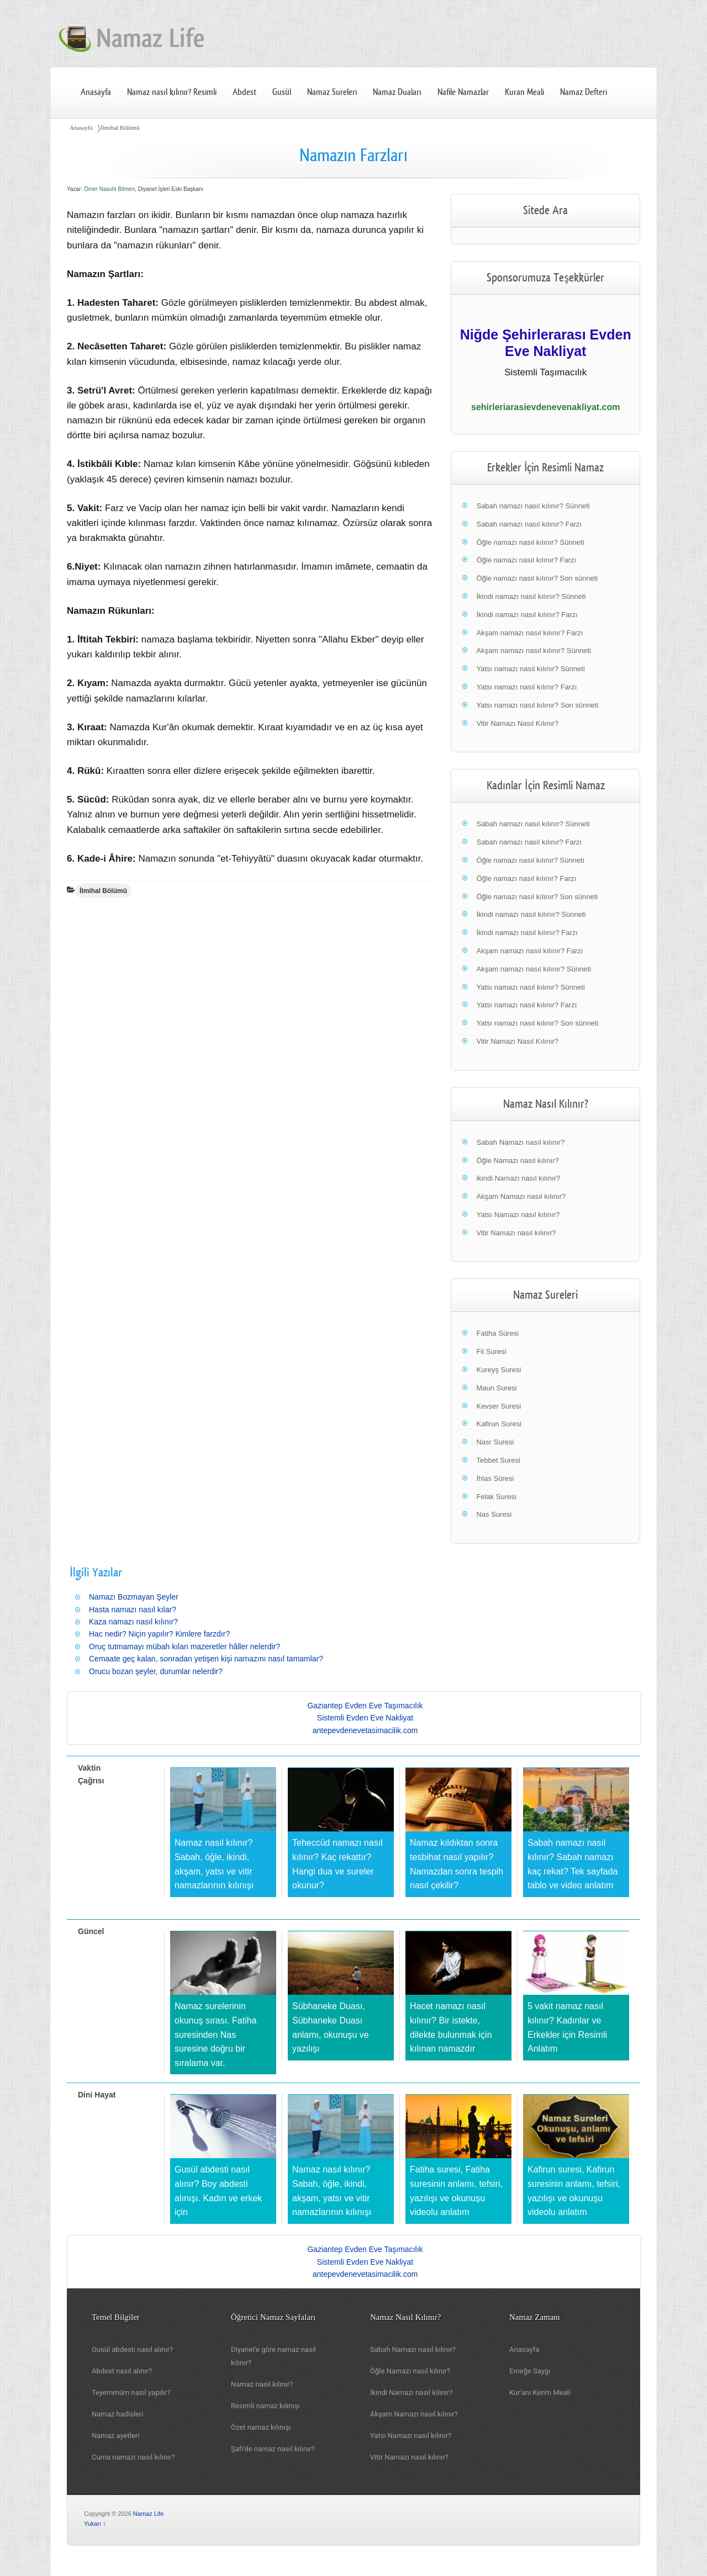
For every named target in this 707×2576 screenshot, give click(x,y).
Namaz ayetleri (115, 2435)
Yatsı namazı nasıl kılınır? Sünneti (530, 669)
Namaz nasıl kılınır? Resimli (172, 92)
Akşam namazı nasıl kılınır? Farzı (529, 633)
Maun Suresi (496, 1388)
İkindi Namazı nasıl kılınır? (411, 2392)
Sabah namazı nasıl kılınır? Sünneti (532, 506)
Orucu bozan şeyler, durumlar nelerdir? (156, 1671)
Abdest (244, 92)
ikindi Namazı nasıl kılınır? (518, 1178)
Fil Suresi (491, 1351)
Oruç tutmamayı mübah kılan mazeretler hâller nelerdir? (184, 1646)
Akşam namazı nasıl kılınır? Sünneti (533, 650)
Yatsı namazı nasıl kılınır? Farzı (526, 687)
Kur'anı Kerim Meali (540, 2392)
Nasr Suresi (495, 1442)
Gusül (281, 92)
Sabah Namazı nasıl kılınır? (520, 1142)
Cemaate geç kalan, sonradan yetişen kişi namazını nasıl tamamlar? (206, 1658)
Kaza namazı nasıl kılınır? (133, 1621)
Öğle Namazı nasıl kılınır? (517, 1160)
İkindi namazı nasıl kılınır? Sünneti (530, 596)
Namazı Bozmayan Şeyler (133, 1596)
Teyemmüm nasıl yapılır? (131, 2392)
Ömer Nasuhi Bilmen (109, 189)
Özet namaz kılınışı (261, 2427)
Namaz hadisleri (118, 2414)
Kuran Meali (524, 92)
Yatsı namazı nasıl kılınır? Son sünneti (537, 705)
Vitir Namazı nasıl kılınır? (516, 1233)
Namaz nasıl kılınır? (262, 2384)
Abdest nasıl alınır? (122, 2371)
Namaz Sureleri (332, 92)
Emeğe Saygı (529, 2371)
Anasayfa (96, 92)
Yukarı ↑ (95, 2523)
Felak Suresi (496, 1497)
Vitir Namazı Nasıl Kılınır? (517, 723)
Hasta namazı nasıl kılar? (132, 1609)
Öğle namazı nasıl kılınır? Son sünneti (537, 578)
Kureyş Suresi (498, 1370)
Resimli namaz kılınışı (265, 2406)
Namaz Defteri (583, 92)
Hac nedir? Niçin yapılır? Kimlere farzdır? (159, 1633)
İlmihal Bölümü (120, 127)
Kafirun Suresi (498, 1424)
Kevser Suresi (498, 1406)
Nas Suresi (493, 1514)
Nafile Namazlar (463, 92)
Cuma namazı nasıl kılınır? (133, 2457)
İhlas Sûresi (495, 1478)
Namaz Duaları (397, 92)
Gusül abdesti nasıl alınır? (132, 2349)
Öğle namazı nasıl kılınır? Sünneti (530, 542)
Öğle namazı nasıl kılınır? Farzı (526, 560)
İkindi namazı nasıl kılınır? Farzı (527, 614)
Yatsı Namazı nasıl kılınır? (518, 1214)
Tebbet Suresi (498, 1460)
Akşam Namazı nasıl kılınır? (521, 1196)
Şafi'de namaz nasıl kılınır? (273, 2449)
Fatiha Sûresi (497, 1333)
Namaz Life (148, 2513)
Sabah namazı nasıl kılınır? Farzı (529, 524)
